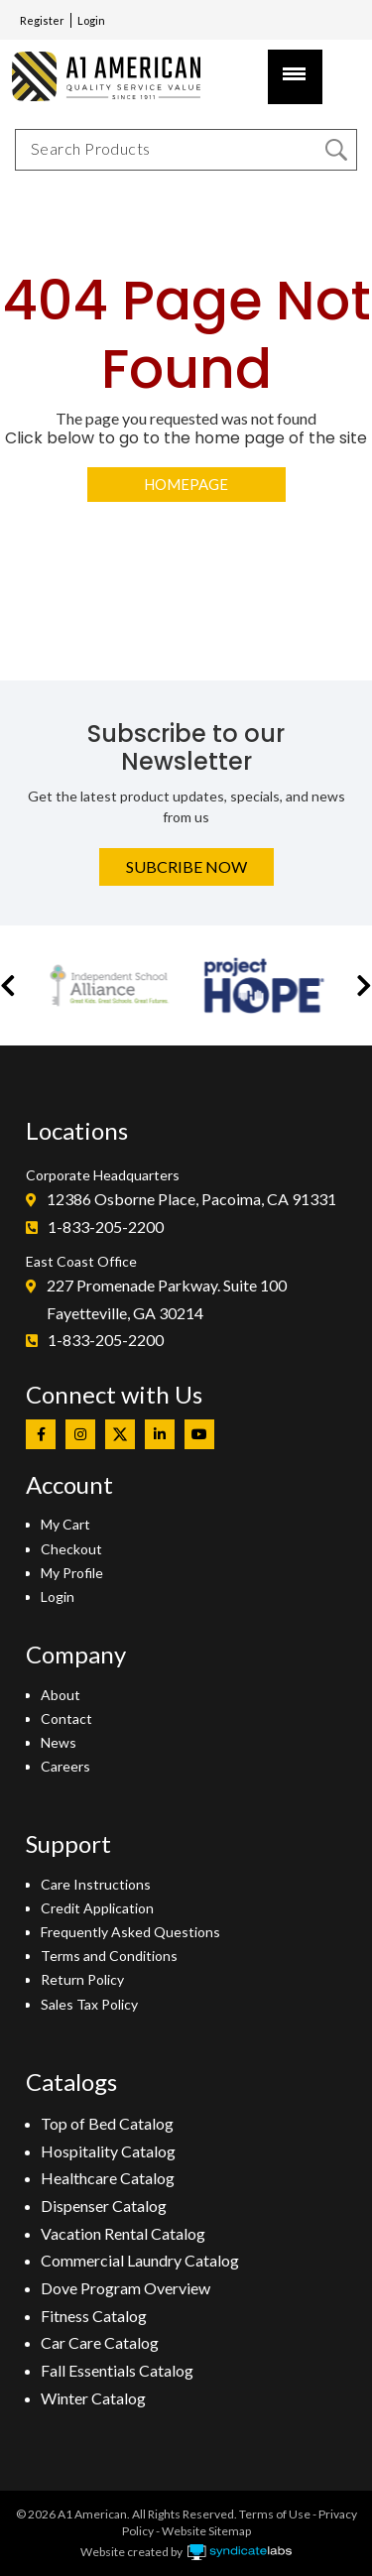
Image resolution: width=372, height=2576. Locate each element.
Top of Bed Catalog (107, 2123)
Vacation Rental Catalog (123, 2233)
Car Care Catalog (100, 2342)
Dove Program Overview (125, 2287)
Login (91, 20)
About (60, 1694)
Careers (65, 1766)
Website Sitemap (206, 2530)
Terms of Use (274, 2514)
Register (42, 20)
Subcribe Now (186, 866)
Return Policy (82, 1979)
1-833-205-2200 (106, 1226)
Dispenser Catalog (104, 2205)
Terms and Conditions (109, 1955)
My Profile (72, 1572)
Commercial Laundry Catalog (140, 2260)
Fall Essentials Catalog (117, 2370)
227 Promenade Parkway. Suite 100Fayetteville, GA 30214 (167, 1299)
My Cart (65, 1524)
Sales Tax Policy (89, 2004)
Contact (66, 1718)
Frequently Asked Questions (130, 1931)
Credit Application (97, 1908)
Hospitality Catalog (108, 2151)
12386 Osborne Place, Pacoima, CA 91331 (191, 1198)
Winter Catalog (93, 2398)
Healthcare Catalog (108, 2177)
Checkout (71, 1548)
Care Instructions (96, 1884)
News (58, 1742)
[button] (8, 985)
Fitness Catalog (94, 2315)
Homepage (186, 484)
